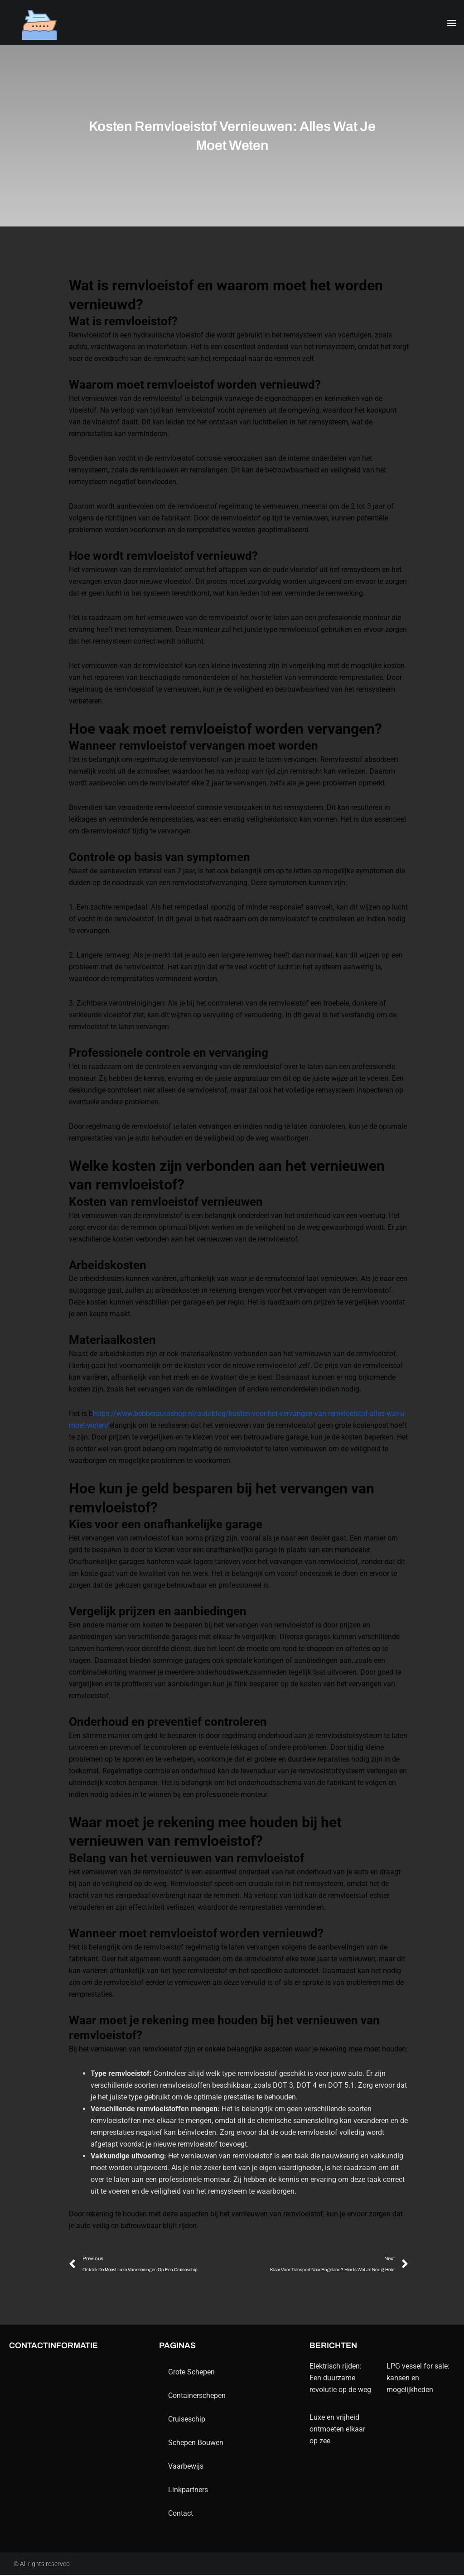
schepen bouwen (195, 2443)
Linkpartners (188, 2490)
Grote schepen (191, 2373)
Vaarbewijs (185, 2467)
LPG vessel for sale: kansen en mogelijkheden (418, 2379)
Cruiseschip (186, 2420)
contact (180, 2514)
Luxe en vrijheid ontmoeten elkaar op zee (337, 2430)
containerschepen (197, 2396)
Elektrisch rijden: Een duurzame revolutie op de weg (340, 2379)
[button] (452, 22)
